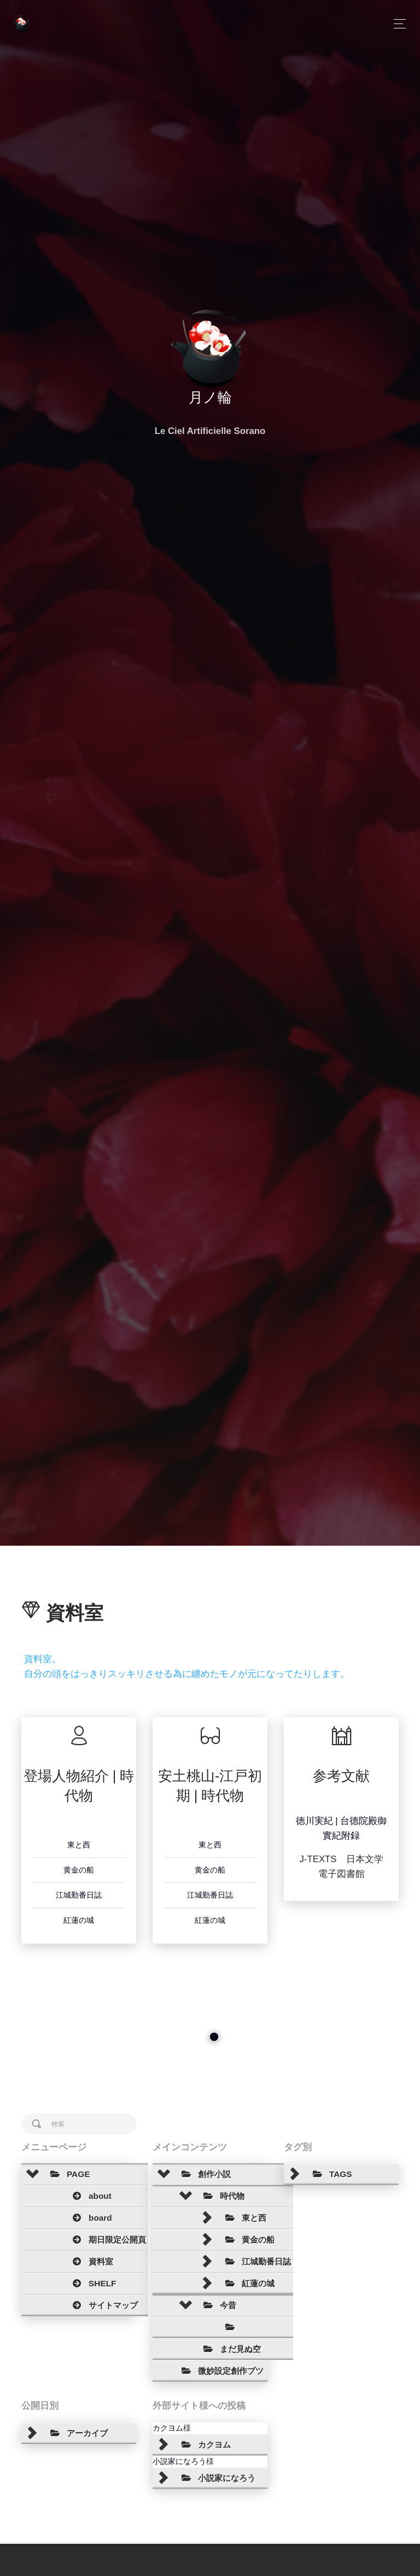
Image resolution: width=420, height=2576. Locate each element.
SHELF (91, 2284)
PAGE (67, 2174)
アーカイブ (76, 2433)
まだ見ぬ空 (229, 2349)
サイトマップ (102, 2305)
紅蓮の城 (78, 1920)
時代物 (220, 2196)
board (89, 2218)
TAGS (329, 2174)
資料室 (89, 2262)
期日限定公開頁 (106, 2240)
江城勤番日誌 (79, 1895)
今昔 (216, 2305)
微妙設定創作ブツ (219, 2371)
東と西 (78, 1844)
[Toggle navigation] (397, 23)
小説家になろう (179, 2461)
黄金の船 (78, 1869)
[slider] (214, 2037)
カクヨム (168, 2428)
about (89, 2196)
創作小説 (203, 2174)
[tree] (78, 2239)
